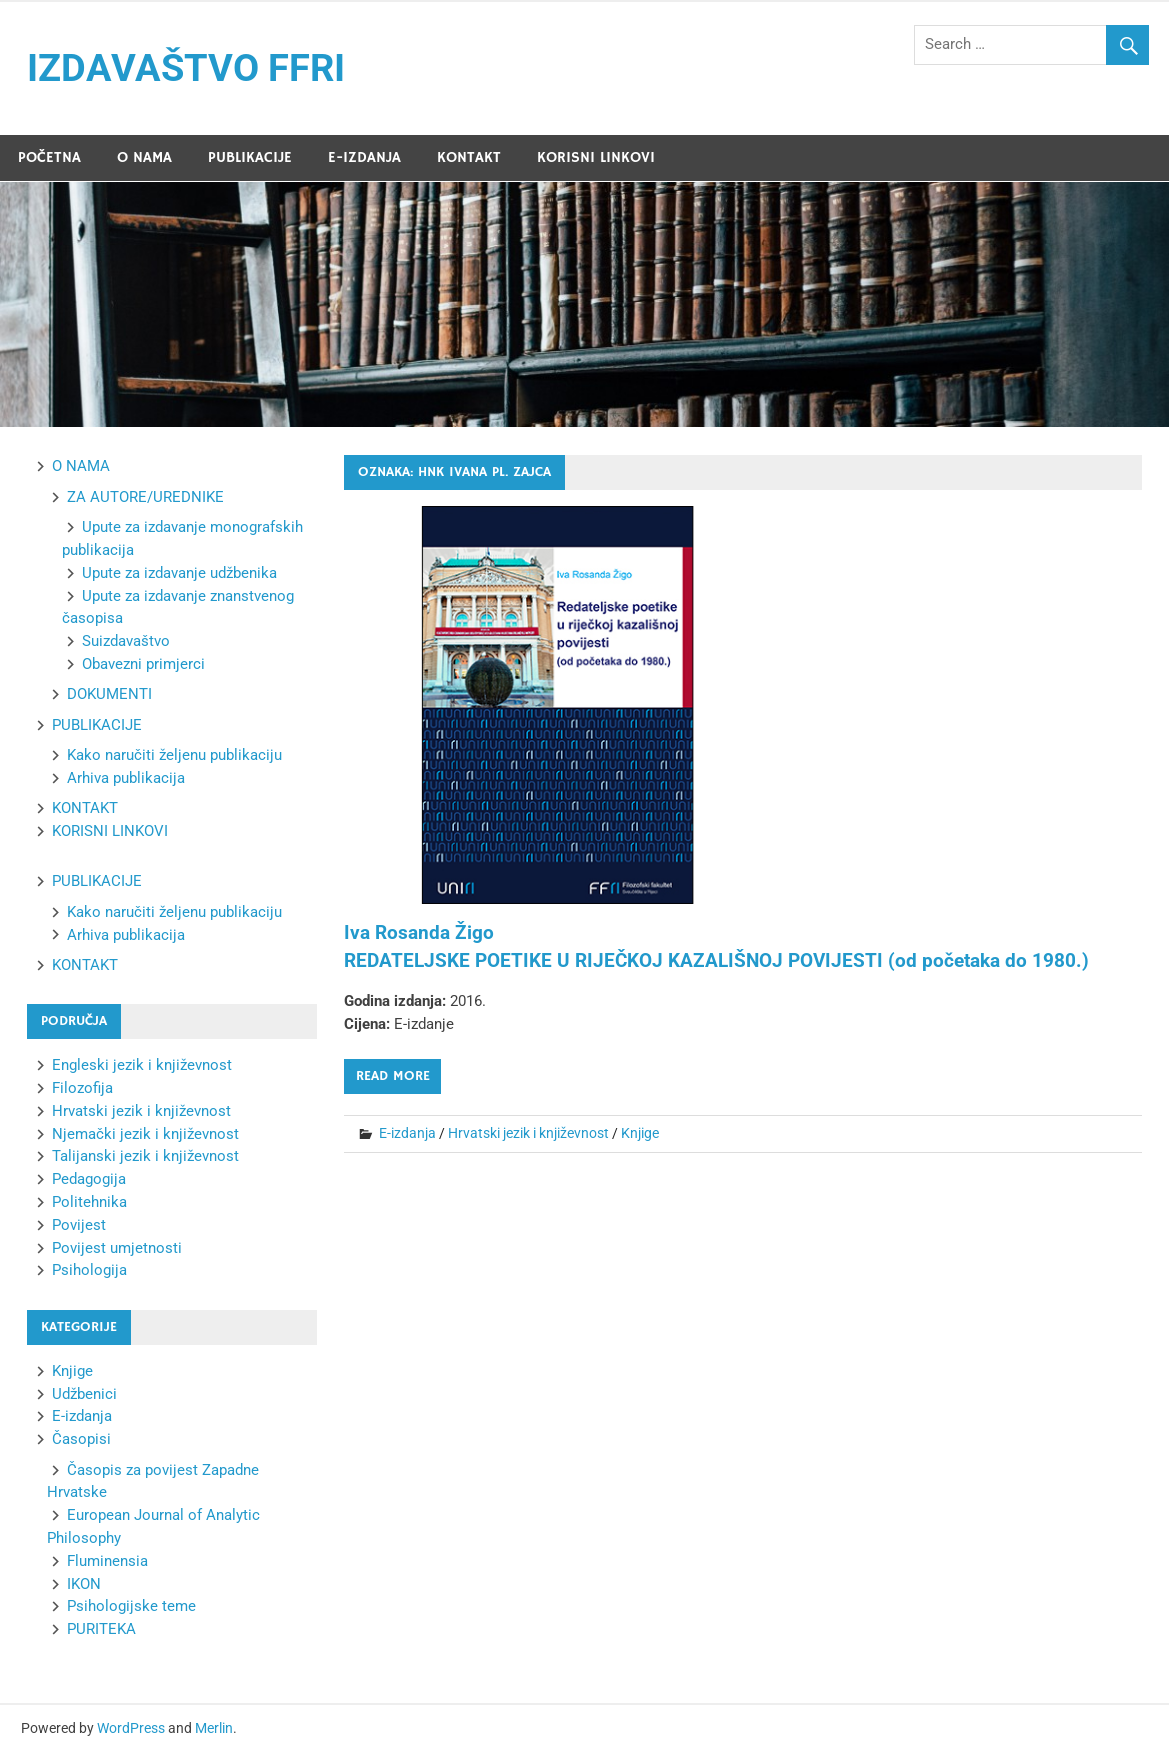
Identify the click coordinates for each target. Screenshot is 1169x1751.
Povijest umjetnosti (117, 1248)
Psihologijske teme (131, 1606)
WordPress (131, 1728)
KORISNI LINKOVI (596, 157)
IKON (84, 1584)
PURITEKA (101, 1629)
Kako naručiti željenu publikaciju (174, 755)
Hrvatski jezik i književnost (528, 1133)
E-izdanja (407, 1133)
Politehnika (89, 1202)
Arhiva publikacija (126, 778)
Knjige (640, 1133)
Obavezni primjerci (143, 664)
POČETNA (49, 157)
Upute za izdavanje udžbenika (179, 573)
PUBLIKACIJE (250, 157)
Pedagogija (89, 1179)
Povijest (79, 1225)
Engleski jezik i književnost (142, 1065)
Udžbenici (84, 1394)
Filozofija (82, 1088)
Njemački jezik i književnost (145, 1134)
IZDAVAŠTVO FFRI (186, 68)
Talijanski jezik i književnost (145, 1156)
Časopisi (81, 1439)
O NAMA (144, 157)
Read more (393, 1076)
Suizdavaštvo (126, 641)
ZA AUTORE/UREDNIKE (145, 497)
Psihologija (89, 1270)
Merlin (214, 1728)
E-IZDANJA (364, 157)
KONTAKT (469, 157)
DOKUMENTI (109, 694)
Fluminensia (107, 1561)
